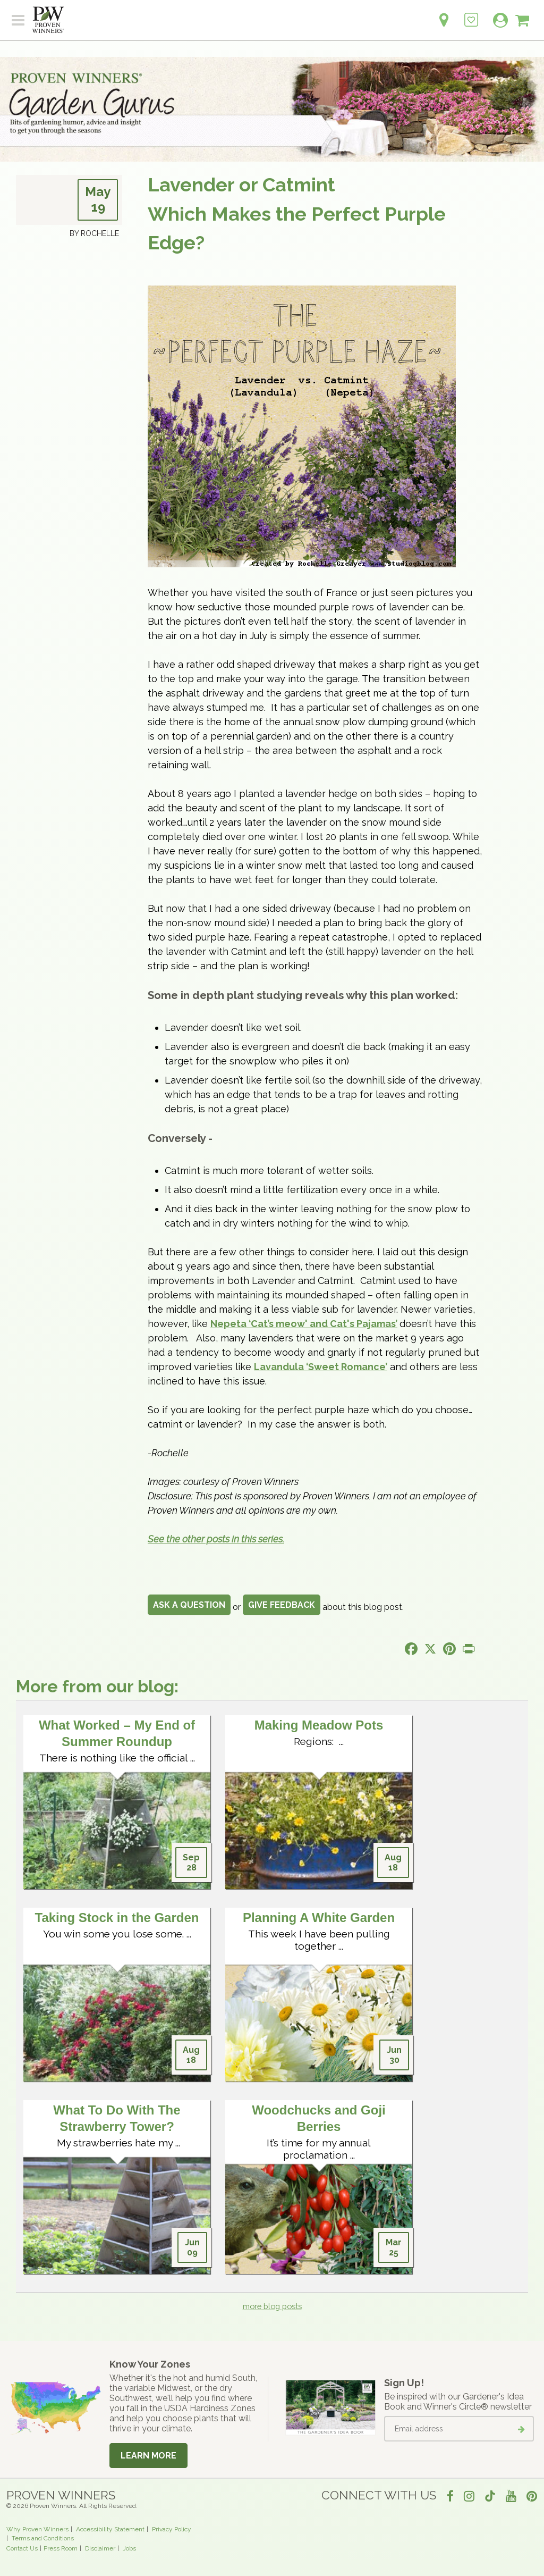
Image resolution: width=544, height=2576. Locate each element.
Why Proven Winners (37, 2529)
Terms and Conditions (43, 2538)
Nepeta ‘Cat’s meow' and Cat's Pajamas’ (303, 1323)
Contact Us (22, 2548)
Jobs (129, 2548)
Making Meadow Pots (319, 1725)
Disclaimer (100, 2548)
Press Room (61, 2548)
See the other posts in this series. (216, 1539)
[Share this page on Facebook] (411, 1648)
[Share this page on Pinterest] (449, 1648)
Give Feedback (281, 1605)
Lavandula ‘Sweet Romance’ (320, 1366)
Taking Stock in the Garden (117, 1917)
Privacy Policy (171, 2529)
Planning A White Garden (319, 1917)
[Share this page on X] (430, 1648)
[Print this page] (468, 1648)
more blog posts (272, 2306)
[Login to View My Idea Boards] (471, 14)
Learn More (148, 2456)
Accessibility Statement (110, 2529)
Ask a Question (189, 1605)
